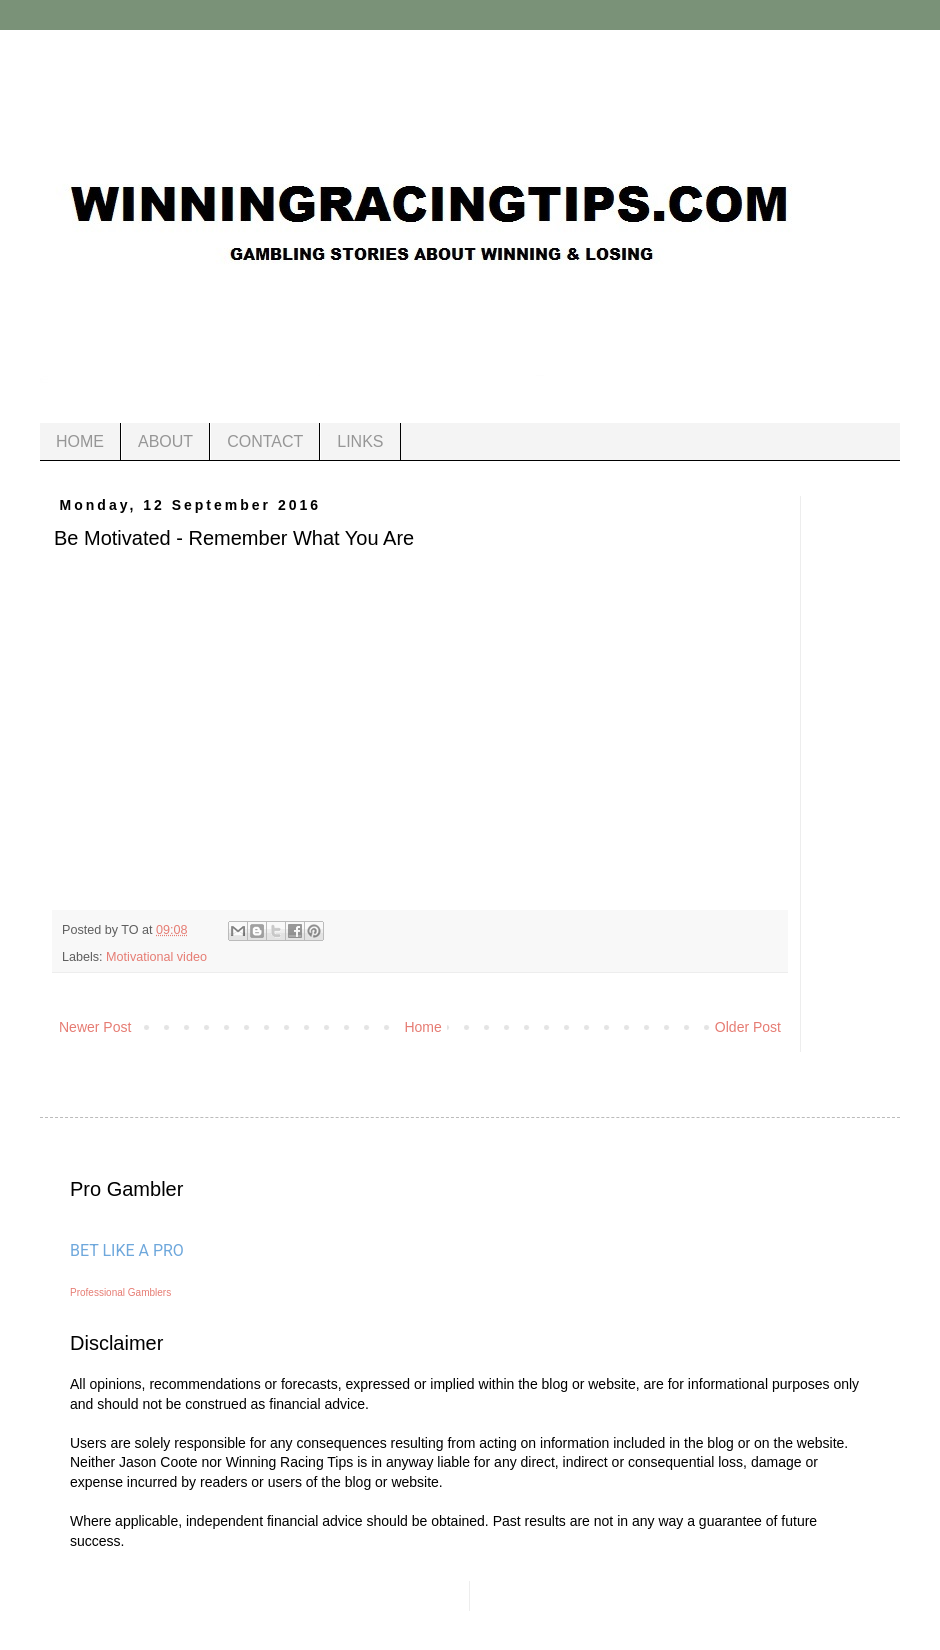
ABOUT (165, 441)
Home (422, 1027)
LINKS (360, 441)
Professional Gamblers (120, 1292)
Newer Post (95, 1027)
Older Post (748, 1027)
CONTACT (265, 441)
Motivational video (156, 957)
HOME (80, 441)
